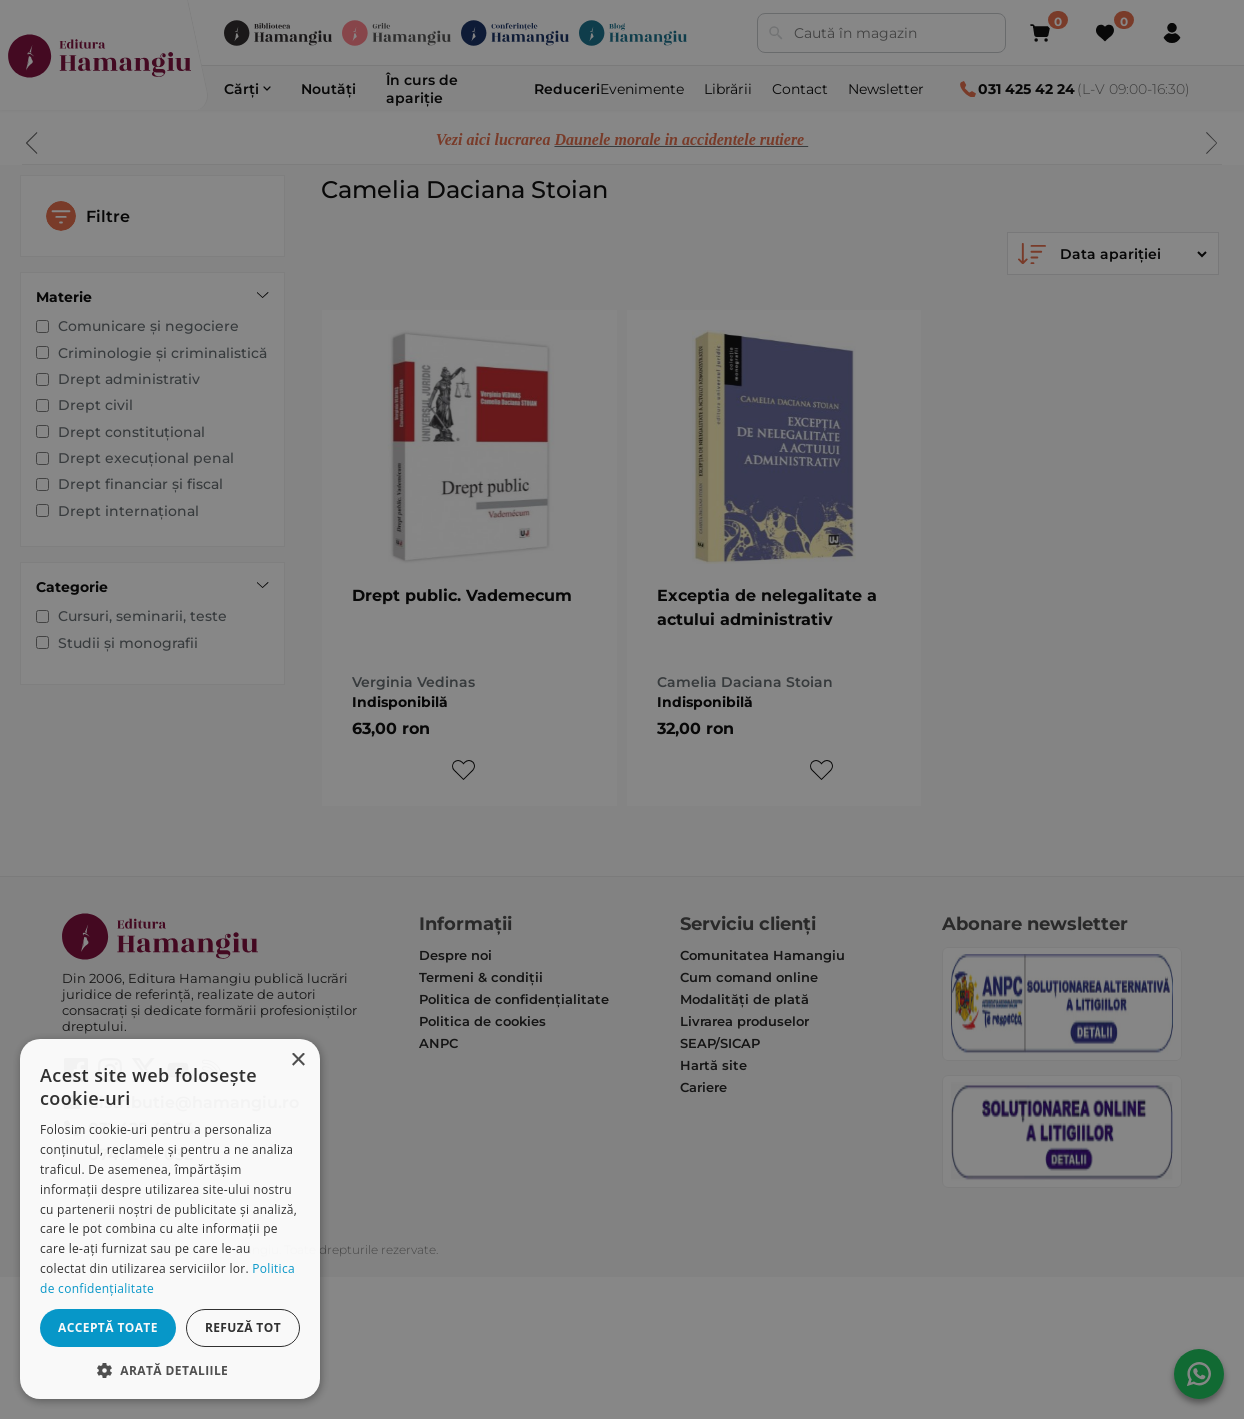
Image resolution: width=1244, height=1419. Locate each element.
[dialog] (170, 1219)
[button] (170, 1369)
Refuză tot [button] (243, 1327)
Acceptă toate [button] (108, 1327)
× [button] (297, 1060)
